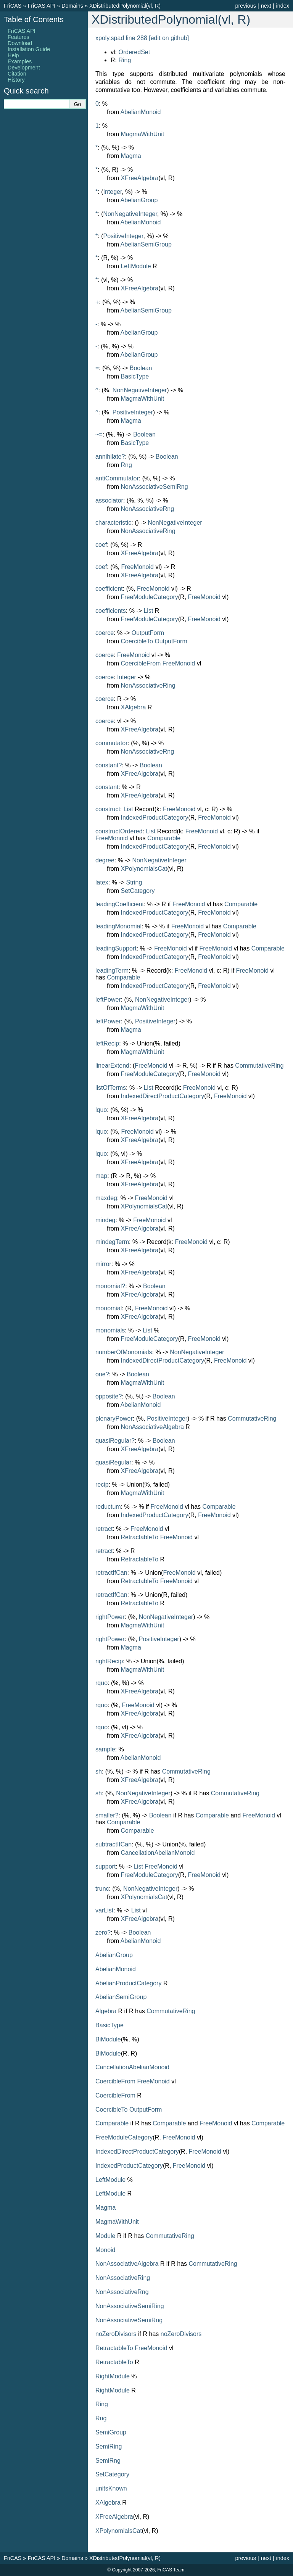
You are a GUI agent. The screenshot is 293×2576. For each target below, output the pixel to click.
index (282, 6)
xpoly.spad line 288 (121, 38)
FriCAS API (41, 6)
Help (13, 55)
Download (20, 43)
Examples (20, 61)
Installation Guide (29, 49)
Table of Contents (34, 19)
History (16, 80)
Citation (17, 74)
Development (24, 67)
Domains (72, 6)
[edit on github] (169, 38)
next (266, 6)
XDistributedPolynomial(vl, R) (125, 6)
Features (18, 37)
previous (245, 6)
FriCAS (12, 6)
